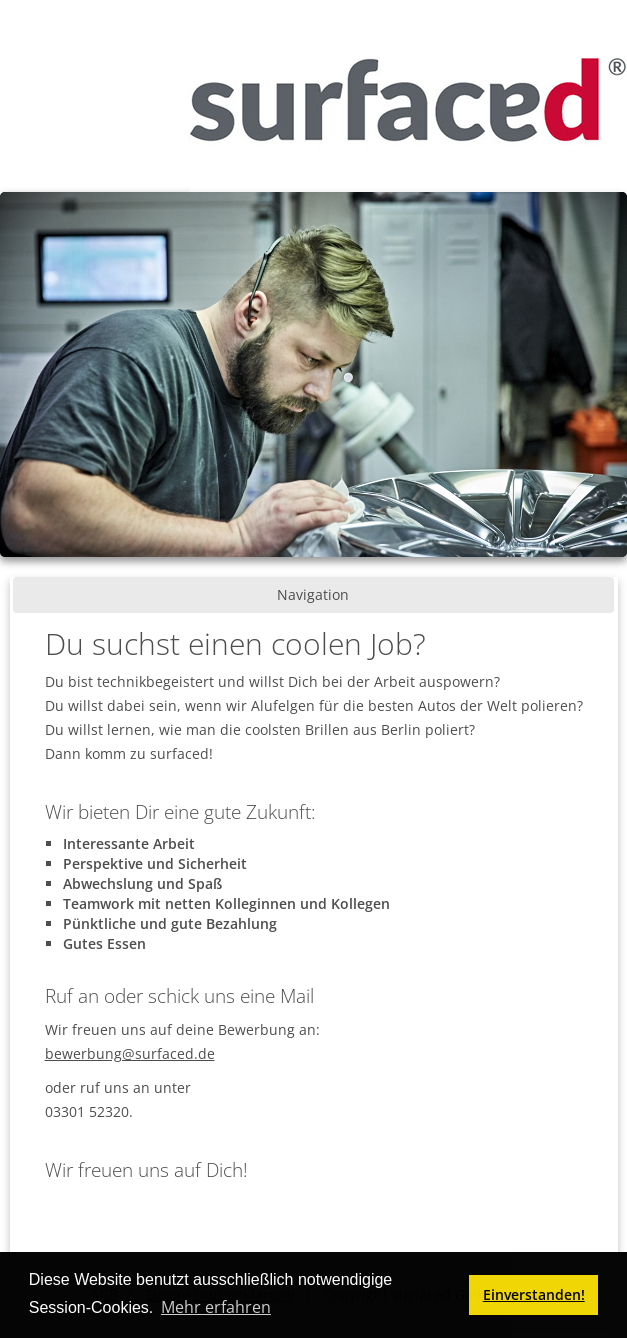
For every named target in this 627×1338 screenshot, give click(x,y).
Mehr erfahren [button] (216, 1307)
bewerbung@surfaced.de (130, 1053)
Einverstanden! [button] (534, 1294)
